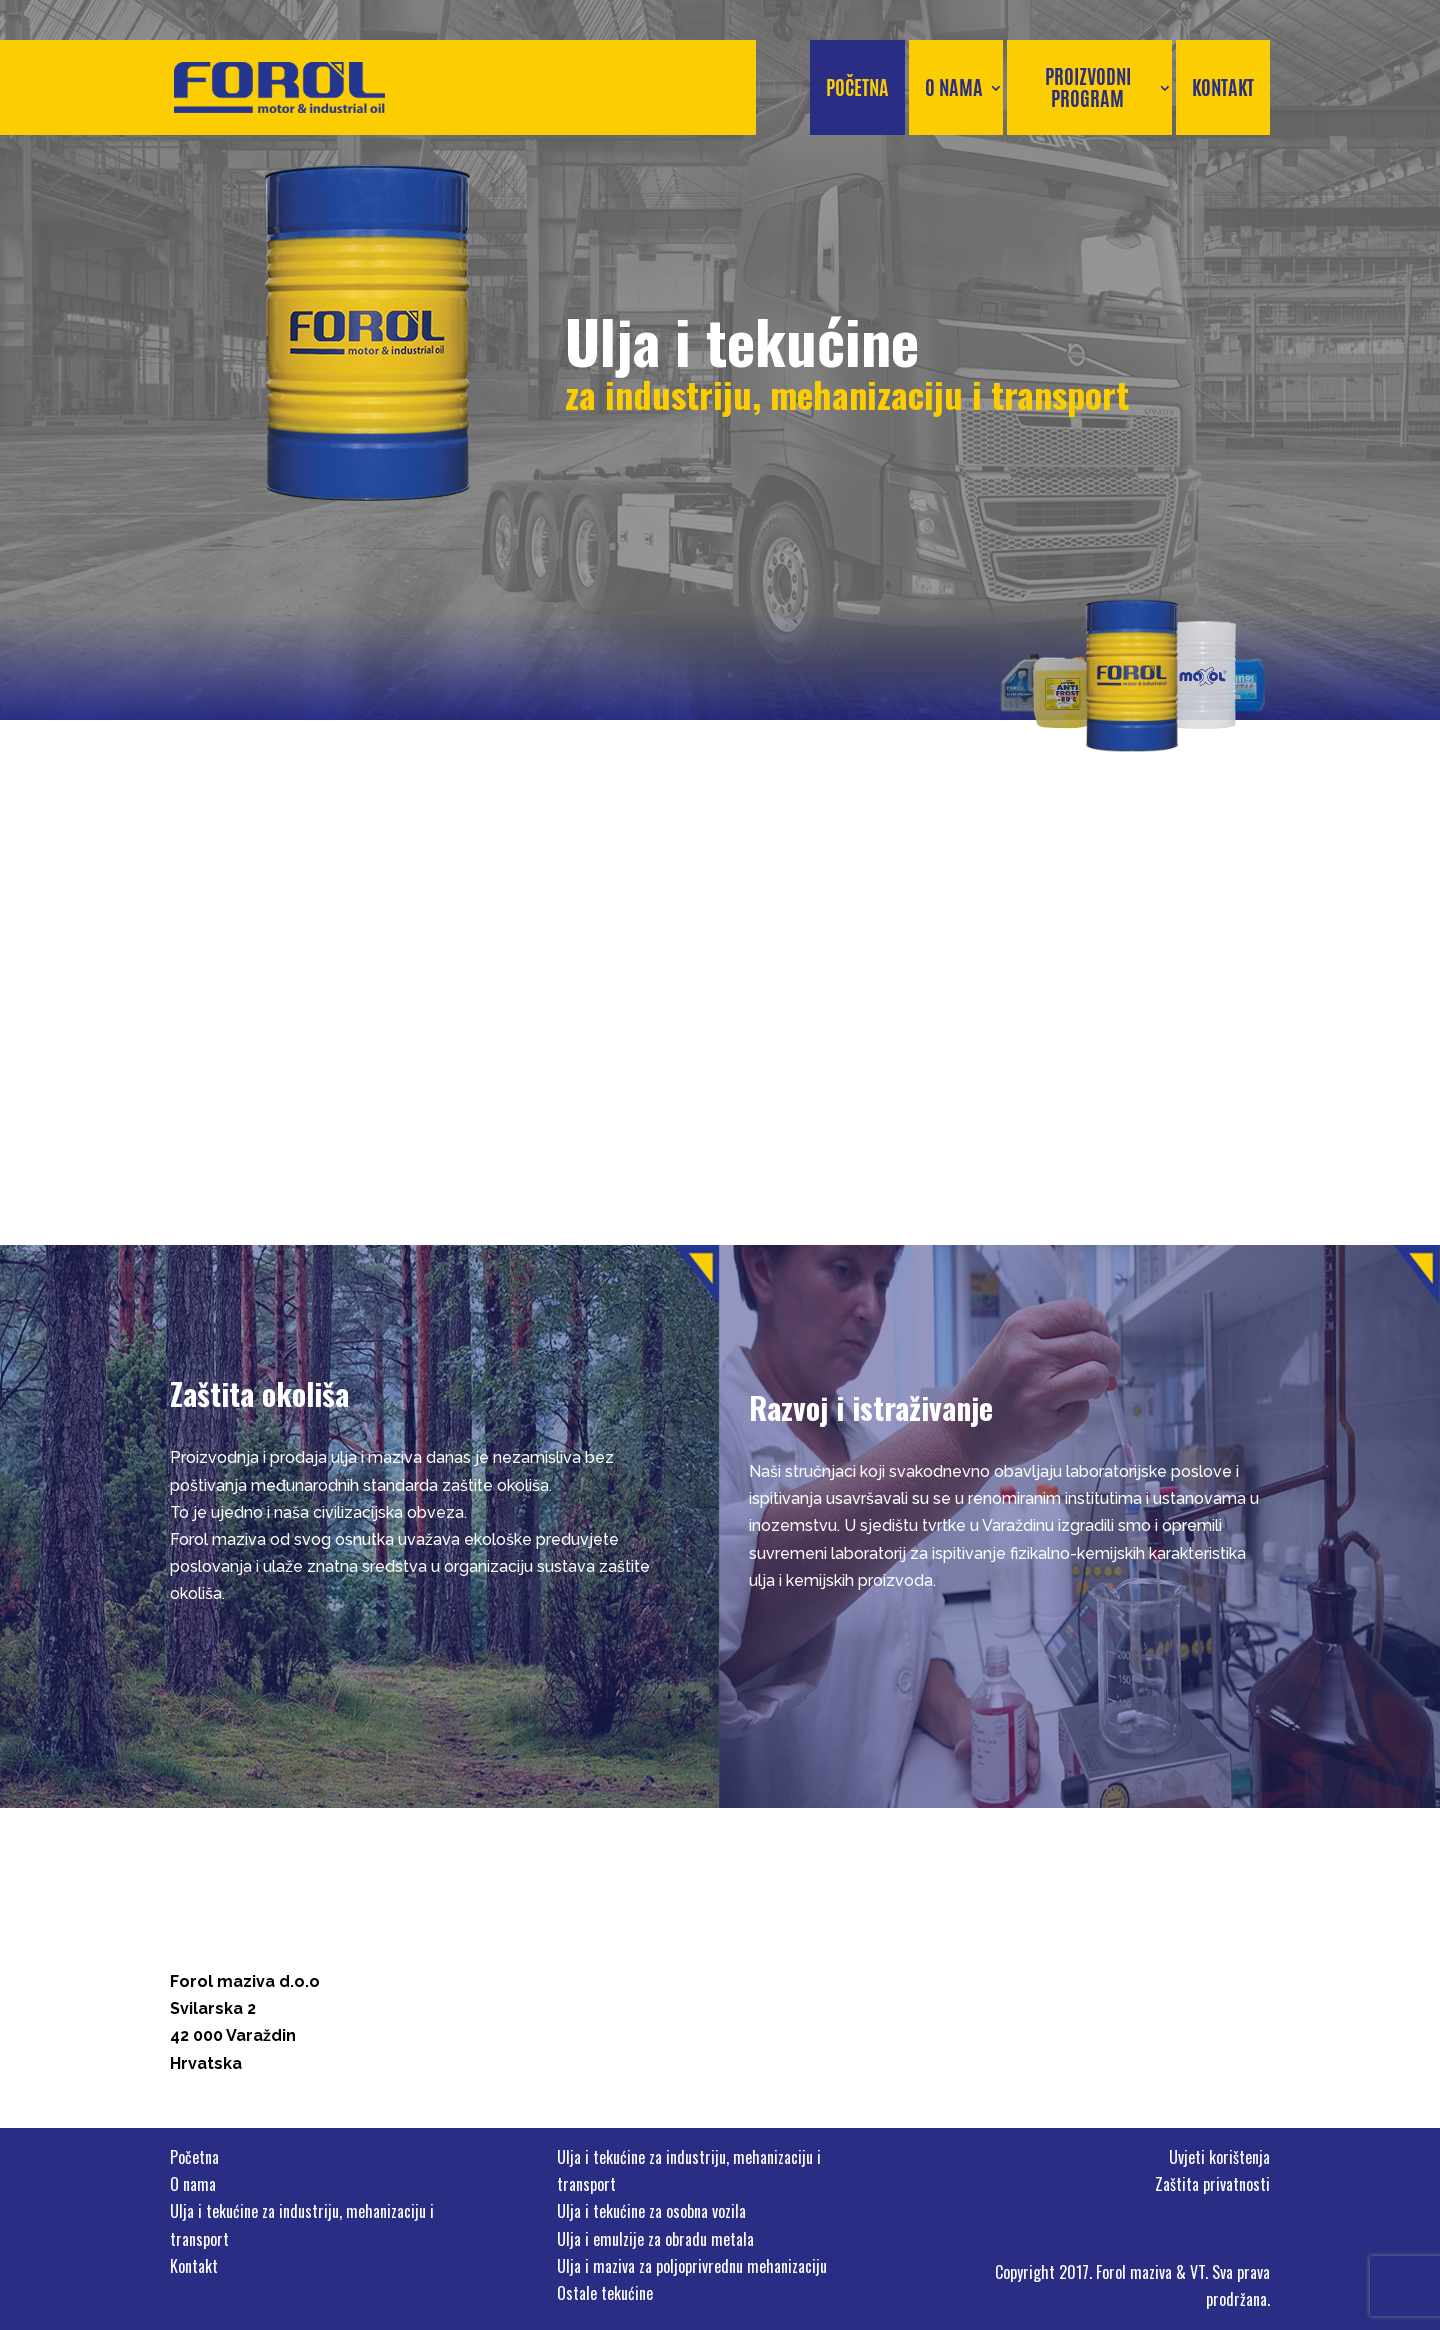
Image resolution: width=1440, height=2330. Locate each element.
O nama (954, 87)
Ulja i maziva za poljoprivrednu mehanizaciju (692, 2266)
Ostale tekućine (605, 2293)
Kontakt (1223, 87)
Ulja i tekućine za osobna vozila (651, 2211)
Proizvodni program (1088, 87)
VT (1197, 2272)
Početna (857, 87)
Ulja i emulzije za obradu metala (655, 2239)
